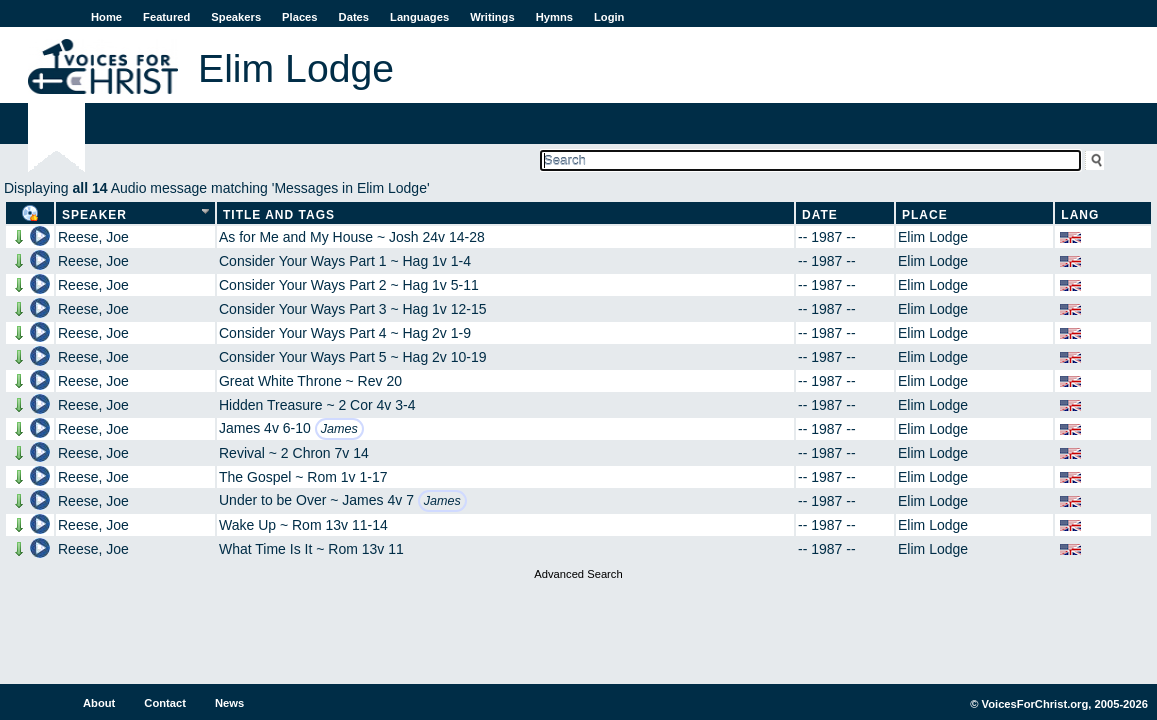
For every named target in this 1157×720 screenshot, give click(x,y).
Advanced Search (578, 574)
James (339, 429)
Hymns (554, 17)
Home (106, 17)
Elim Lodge (933, 237)
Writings (492, 17)
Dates (354, 17)
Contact (165, 703)
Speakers (236, 17)
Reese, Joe (93, 237)
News (229, 703)
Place (925, 215)
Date (820, 215)
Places (299, 17)
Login (609, 17)
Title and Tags (279, 215)
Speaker (94, 215)
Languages (419, 17)
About (99, 703)
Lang (1080, 215)
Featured (166, 17)
